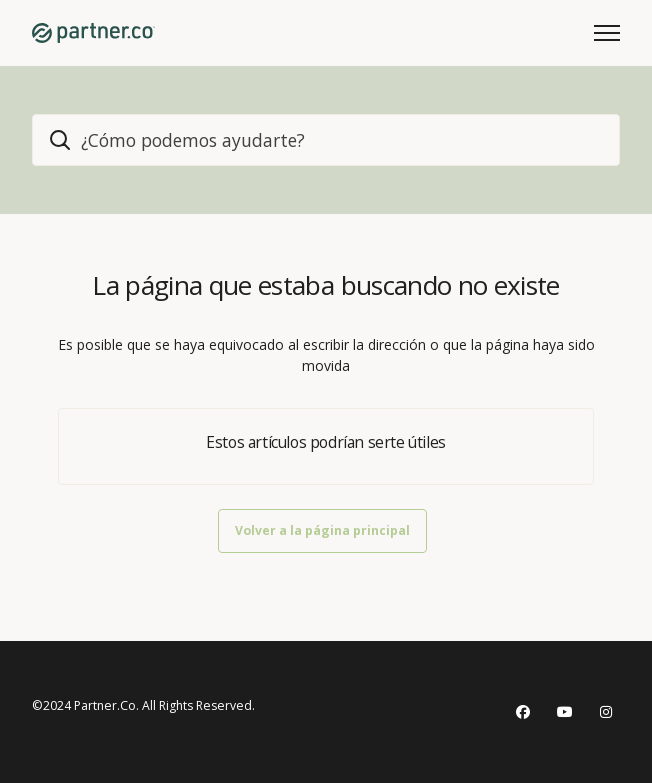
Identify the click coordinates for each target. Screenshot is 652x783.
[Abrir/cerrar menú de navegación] (607, 33)
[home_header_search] (326, 140)
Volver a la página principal (322, 530)
